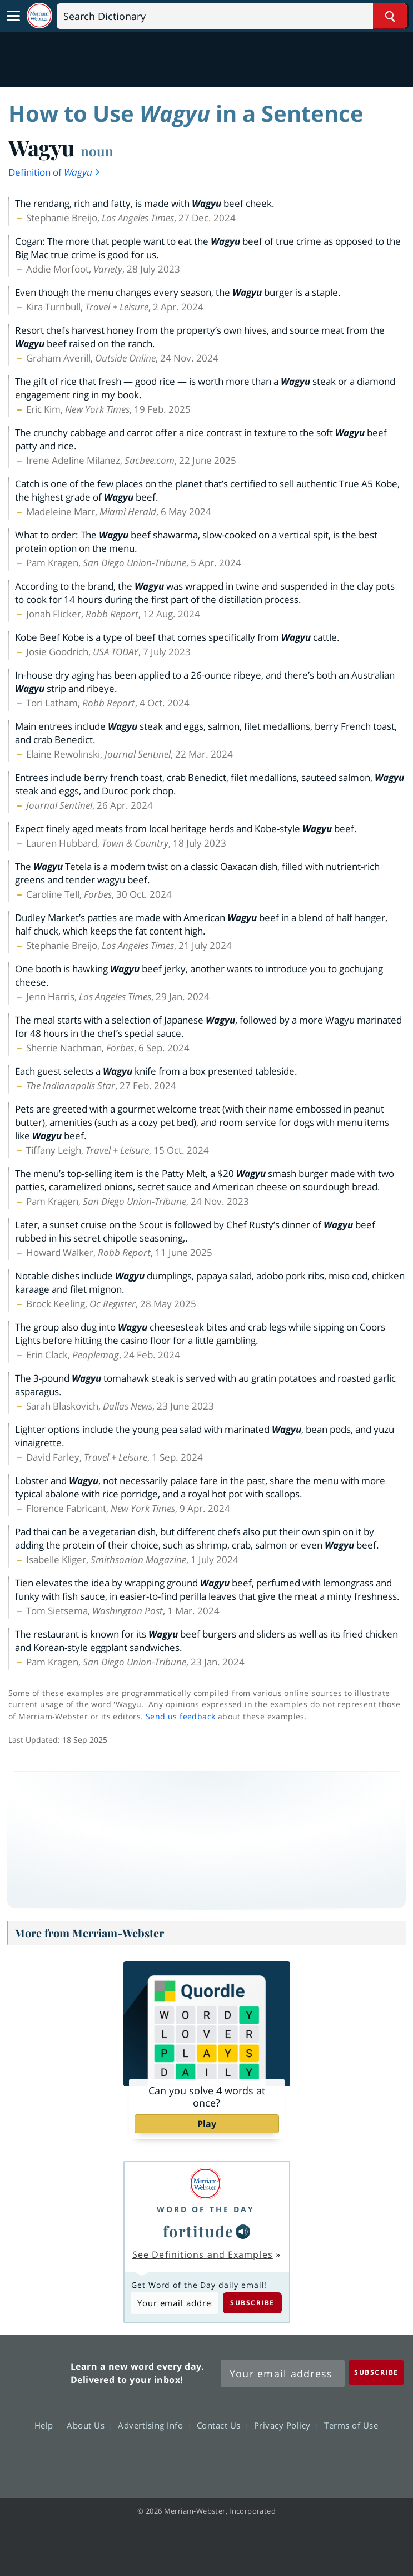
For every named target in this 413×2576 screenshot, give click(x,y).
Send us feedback (180, 1716)
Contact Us (222, 2425)
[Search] (232, 16)
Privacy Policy (285, 2425)
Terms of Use (351, 2425)
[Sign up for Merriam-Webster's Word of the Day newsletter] (283, 2373)
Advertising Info (153, 2425)
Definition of (54, 172)
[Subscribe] (376, 2372)
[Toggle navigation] (13, 16)
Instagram (266, 2457)
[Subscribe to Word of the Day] (174, 2303)
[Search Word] (390, 16)
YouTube (226, 2457)
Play (206, 2124)
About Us (89, 2425)
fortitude (198, 2231)
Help (46, 2425)
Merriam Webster (38, 2371)
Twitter (186, 2457)
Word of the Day (206, 2209)
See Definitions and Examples (202, 2254)
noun (97, 151)
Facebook (146, 2457)
